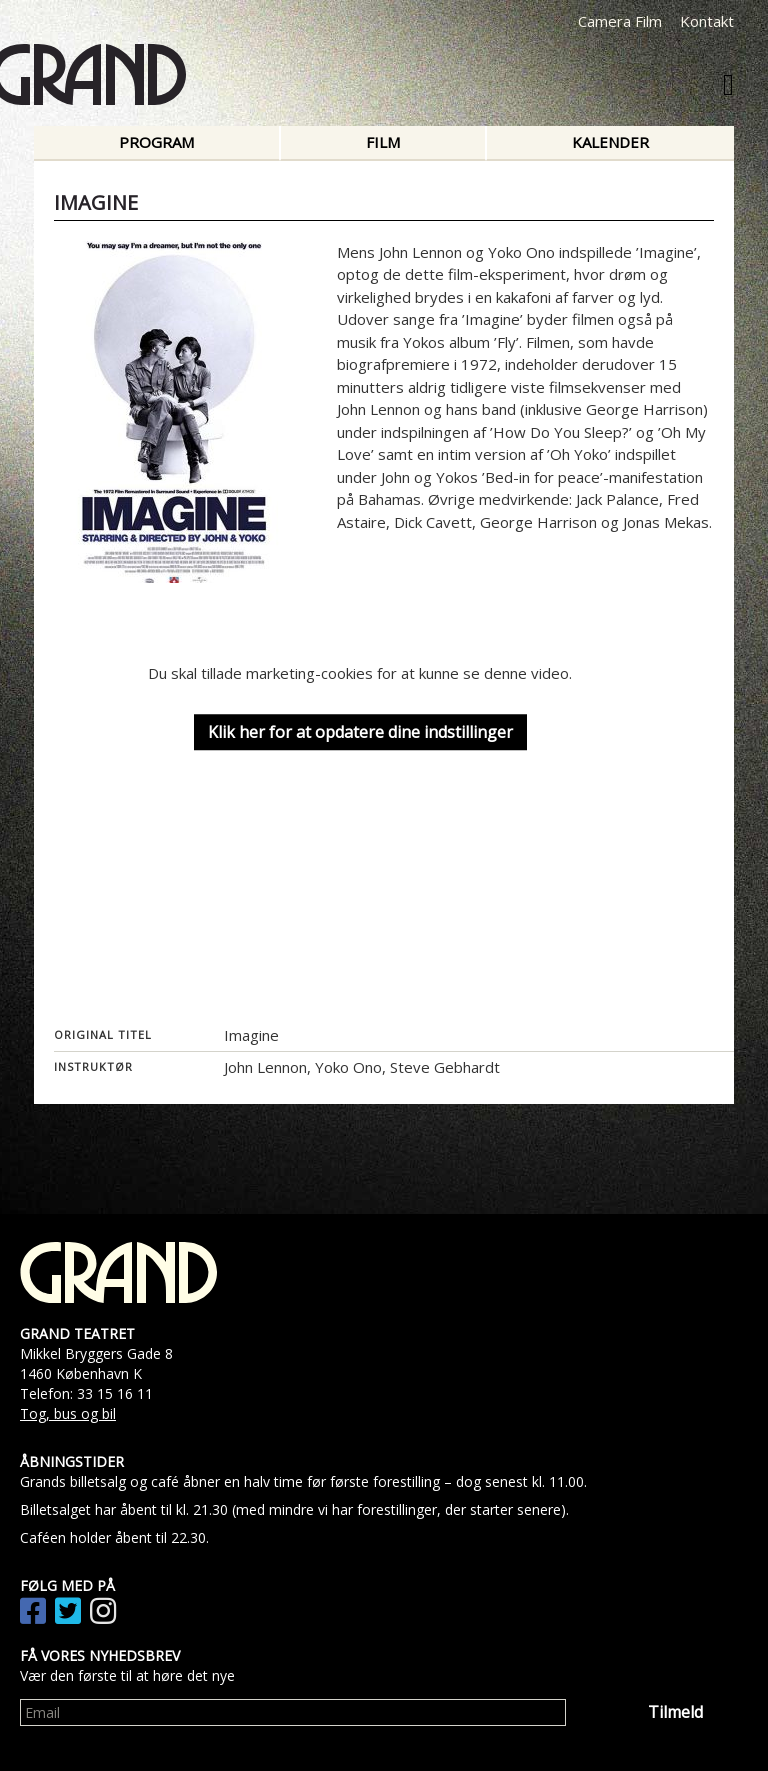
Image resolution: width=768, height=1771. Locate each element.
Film (383, 142)
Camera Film (620, 21)
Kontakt (707, 21)
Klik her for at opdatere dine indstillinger (360, 732)
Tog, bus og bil (68, 1413)
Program (156, 142)
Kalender (610, 142)
